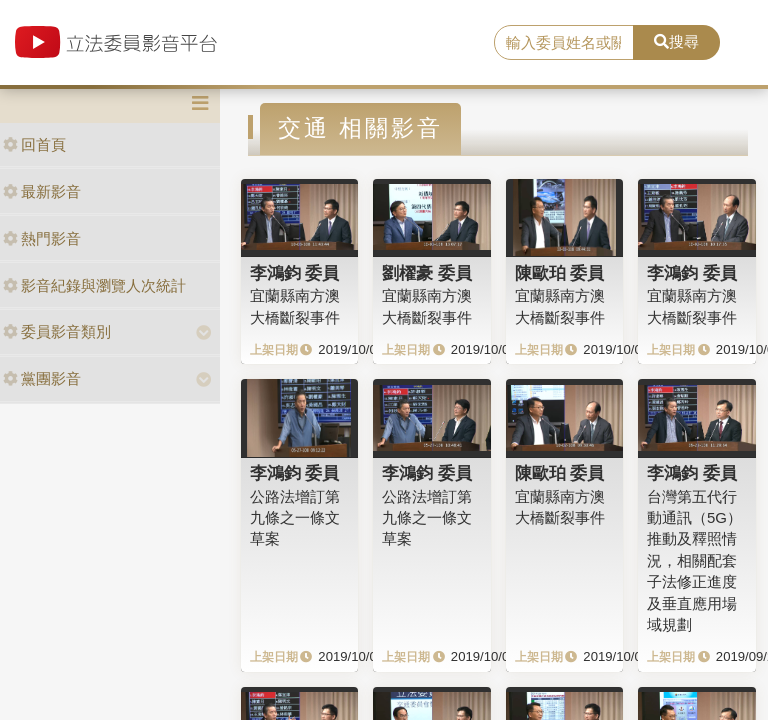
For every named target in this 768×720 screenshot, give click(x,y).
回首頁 (34, 144)
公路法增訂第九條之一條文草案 (295, 518)
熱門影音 (42, 238)
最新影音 (42, 191)
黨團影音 (42, 378)
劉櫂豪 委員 (427, 273)
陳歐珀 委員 (560, 273)
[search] (564, 43)
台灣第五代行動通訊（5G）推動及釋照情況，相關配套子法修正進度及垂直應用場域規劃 (694, 561)
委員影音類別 (57, 331)
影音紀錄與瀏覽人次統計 (94, 285)
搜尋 (676, 41)
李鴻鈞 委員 (295, 273)
